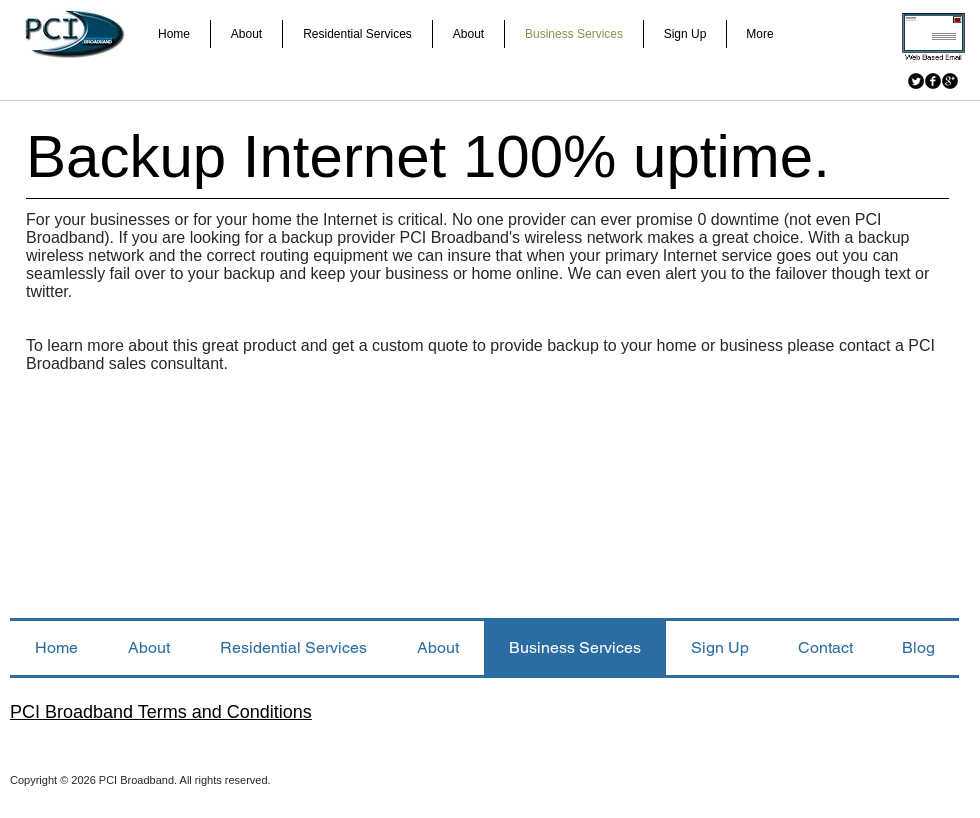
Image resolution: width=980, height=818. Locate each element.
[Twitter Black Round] (916, 81)
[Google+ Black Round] (950, 81)
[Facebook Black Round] (933, 81)
